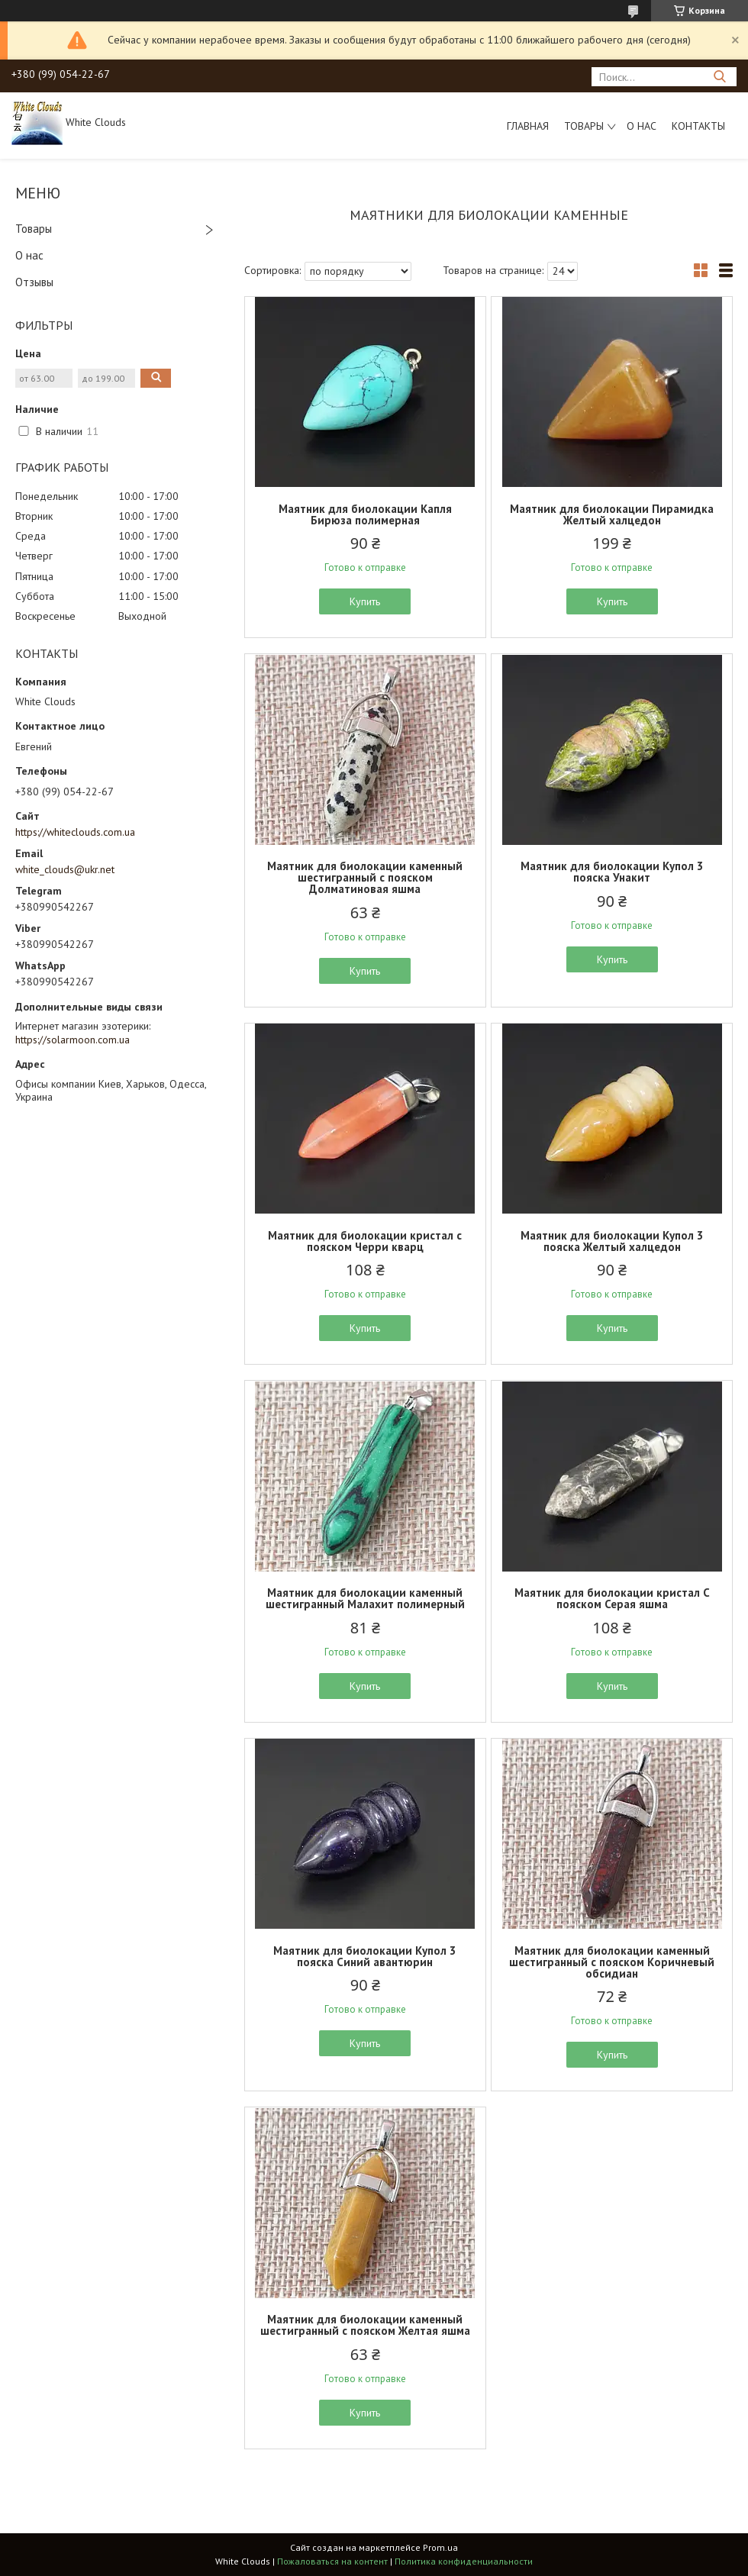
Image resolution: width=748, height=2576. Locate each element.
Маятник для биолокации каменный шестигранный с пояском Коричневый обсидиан (611, 1962)
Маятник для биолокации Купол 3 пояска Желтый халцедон (612, 1241)
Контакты (698, 126)
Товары (584, 126)
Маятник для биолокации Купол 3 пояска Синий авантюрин (364, 1956)
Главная (528, 126)
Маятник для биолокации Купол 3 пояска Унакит (612, 871)
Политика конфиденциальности (464, 2561)
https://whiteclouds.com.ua (75, 832)
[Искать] (719, 76)
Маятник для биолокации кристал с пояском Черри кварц (365, 1241)
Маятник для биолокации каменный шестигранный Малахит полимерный (365, 1598)
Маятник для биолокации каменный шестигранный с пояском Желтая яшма (365, 2324)
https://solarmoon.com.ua (72, 1039)
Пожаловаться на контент (332, 2561)
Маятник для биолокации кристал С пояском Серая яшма (612, 1598)
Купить (365, 601)
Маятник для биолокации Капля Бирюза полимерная (365, 514)
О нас (641, 126)
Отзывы (34, 282)
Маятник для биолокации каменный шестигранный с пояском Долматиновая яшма (365, 877)
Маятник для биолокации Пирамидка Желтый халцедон (612, 514)
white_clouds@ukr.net (64, 869)
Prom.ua (440, 2547)
